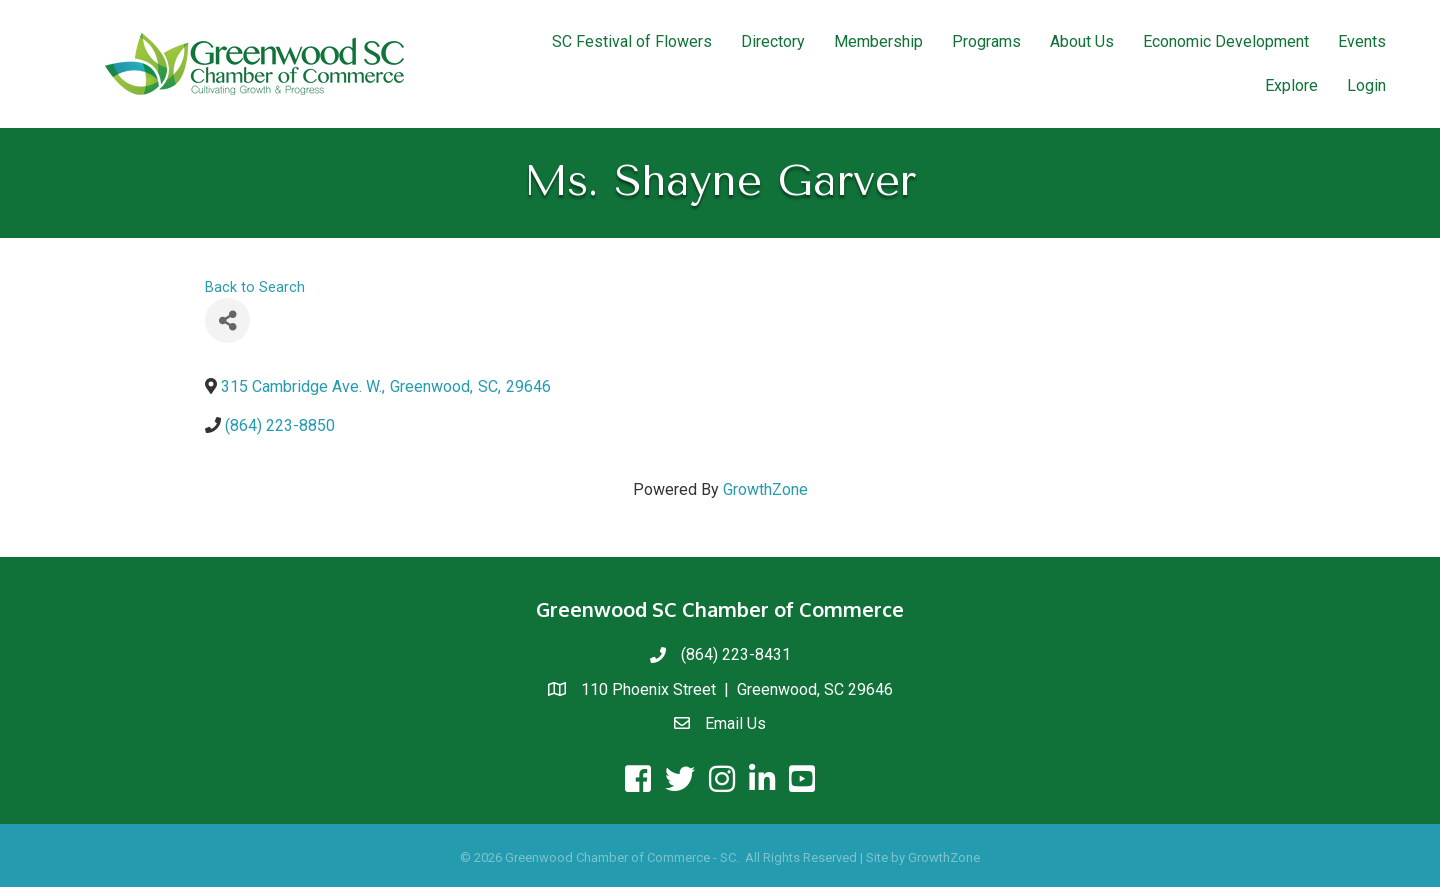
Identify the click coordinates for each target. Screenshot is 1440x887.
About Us (1082, 41)
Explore (1291, 85)
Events (1362, 41)
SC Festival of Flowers (632, 41)
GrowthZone (765, 489)
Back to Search (255, 287)
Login (1366, 85)
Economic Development (1226, 41)
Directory (773, 41)
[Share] (227, 320)
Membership (878, 41)
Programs (986, 41)
